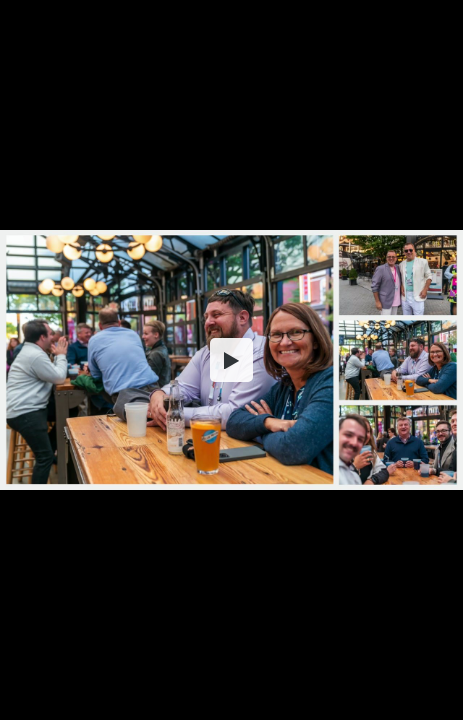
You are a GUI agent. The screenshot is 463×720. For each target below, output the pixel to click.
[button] (232, 360)
